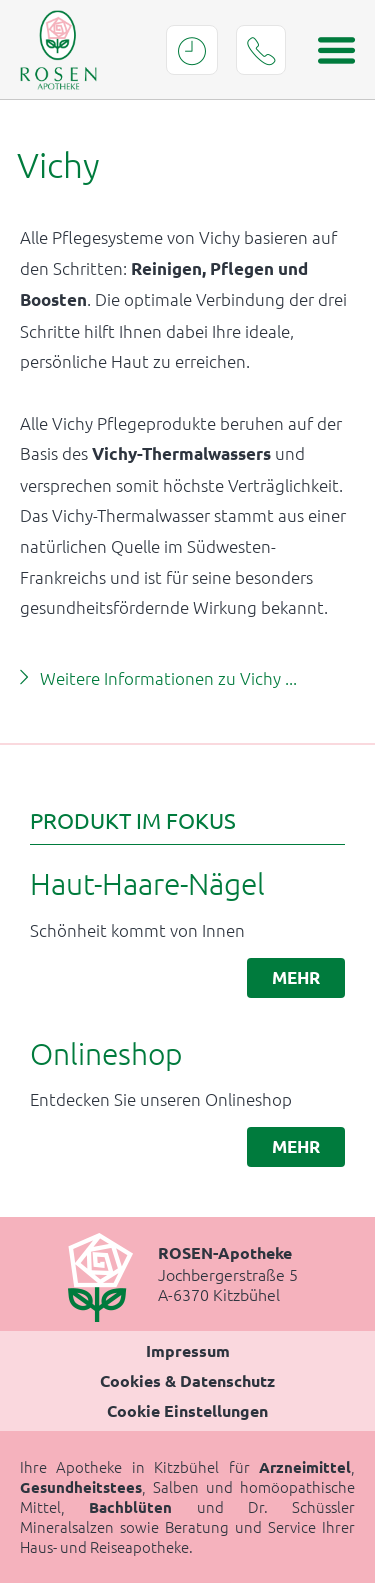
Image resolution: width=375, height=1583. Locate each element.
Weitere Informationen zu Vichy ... (168, 678)
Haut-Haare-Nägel (147, 883)
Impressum (188, 1350)
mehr (296, 977)
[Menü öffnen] (330, 50)
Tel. (261, 50)
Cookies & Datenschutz (187, 1380)
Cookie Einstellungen (187, 1410)
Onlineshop (106, 1053)
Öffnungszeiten (192, 50)
